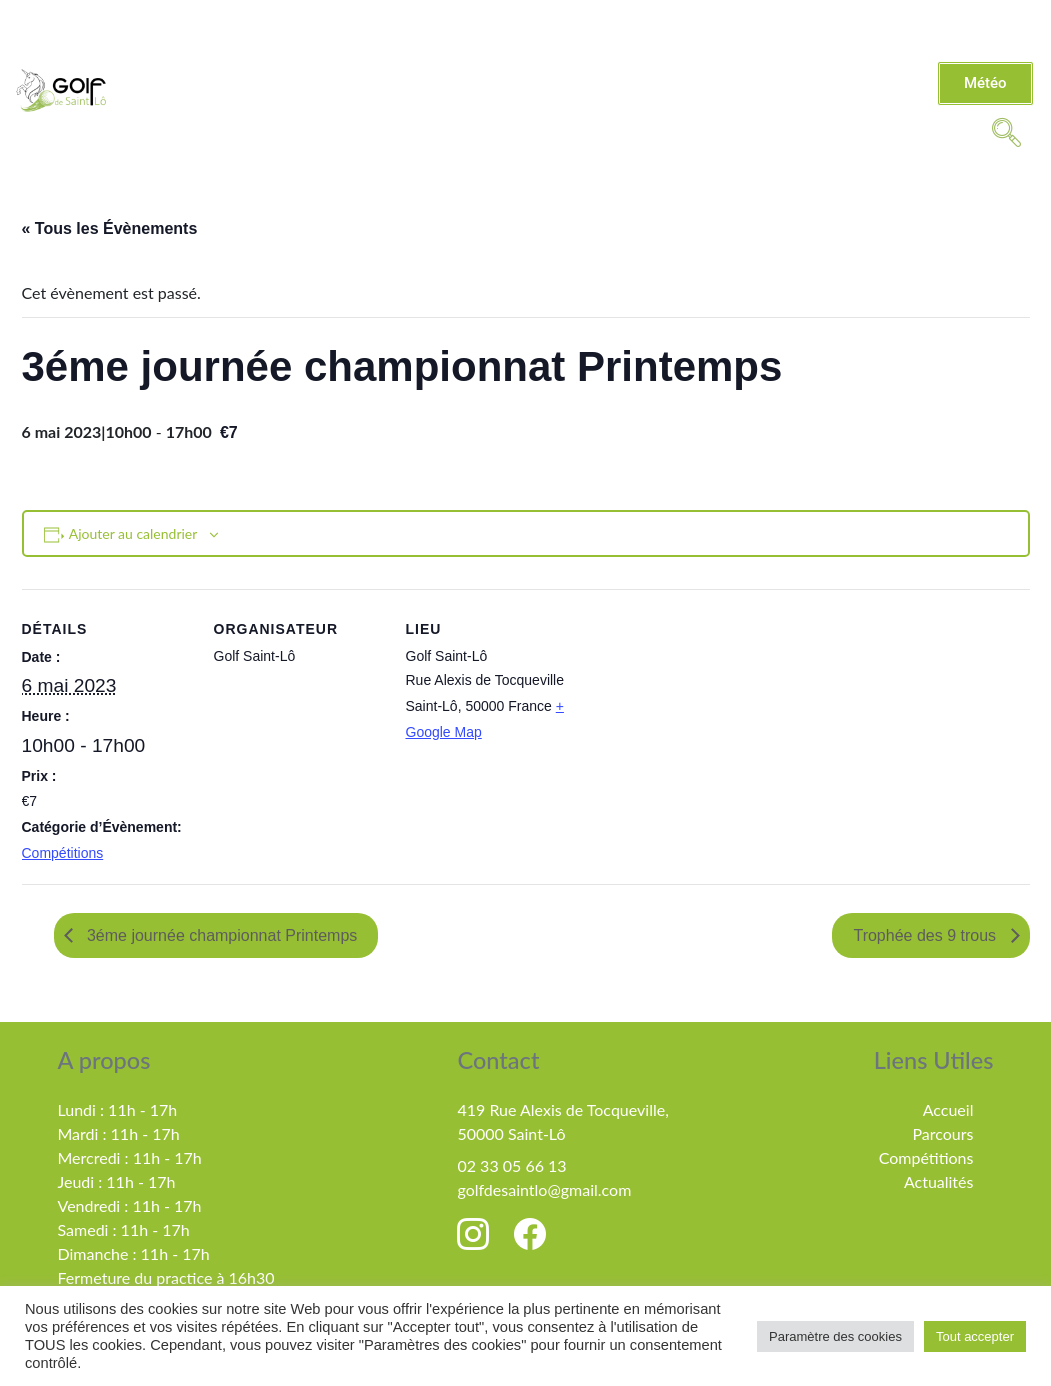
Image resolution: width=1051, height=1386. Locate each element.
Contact (622, 107)
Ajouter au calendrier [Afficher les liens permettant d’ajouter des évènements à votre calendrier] (133, 533)
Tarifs (539, 67)
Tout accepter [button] (975, 1336)
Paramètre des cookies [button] (835, 1336)
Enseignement (664, 67)
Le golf (312, 67)
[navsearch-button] (1006, 131)
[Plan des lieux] (703, 726)
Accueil (948, 1109)
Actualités (434, 67)
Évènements (497, 107)
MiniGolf (871, 107)
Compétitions (837, 67)
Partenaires (744, 107)
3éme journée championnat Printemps (220, 935)
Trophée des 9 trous (926, 935)
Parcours (942, 1133)
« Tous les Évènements (110, 228)
